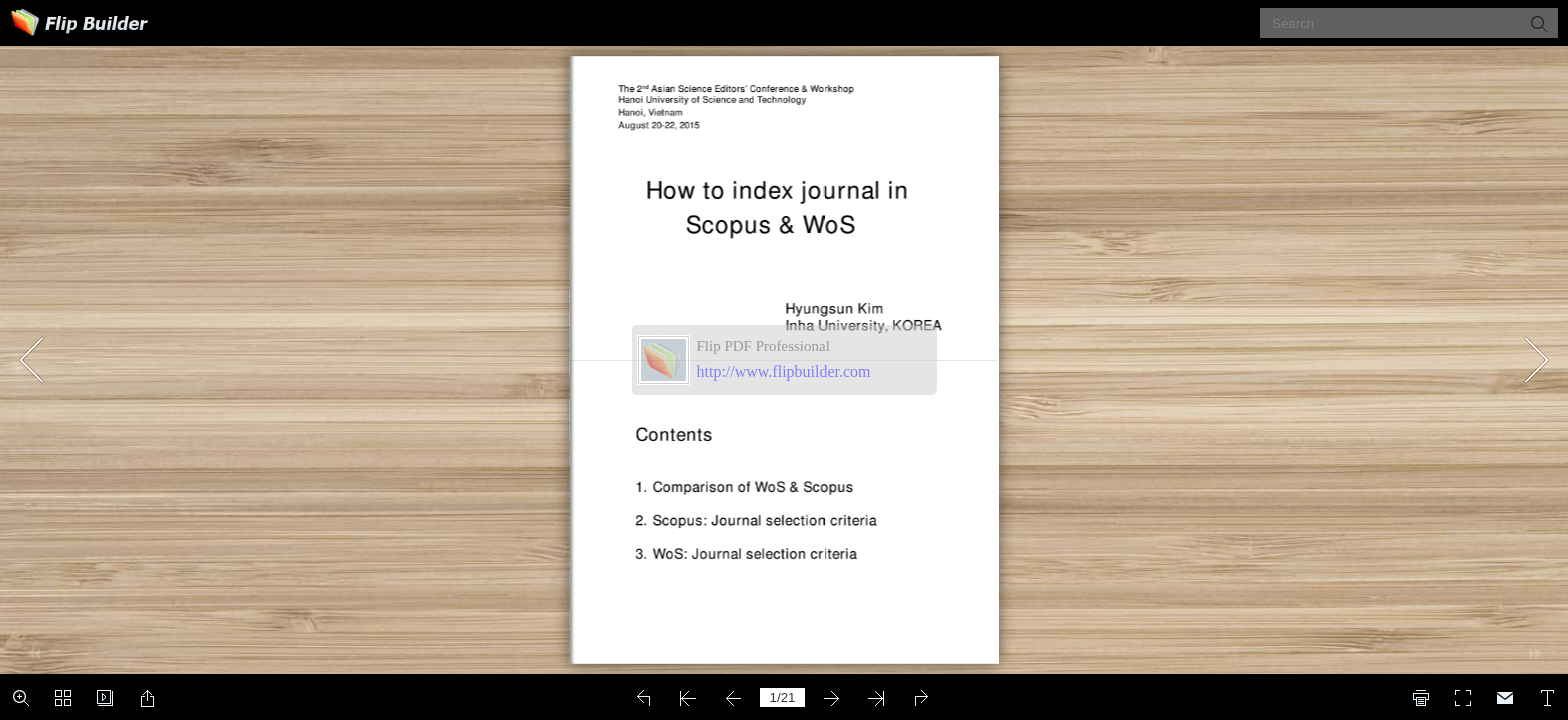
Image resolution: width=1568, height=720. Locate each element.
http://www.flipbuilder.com (784, 371)
